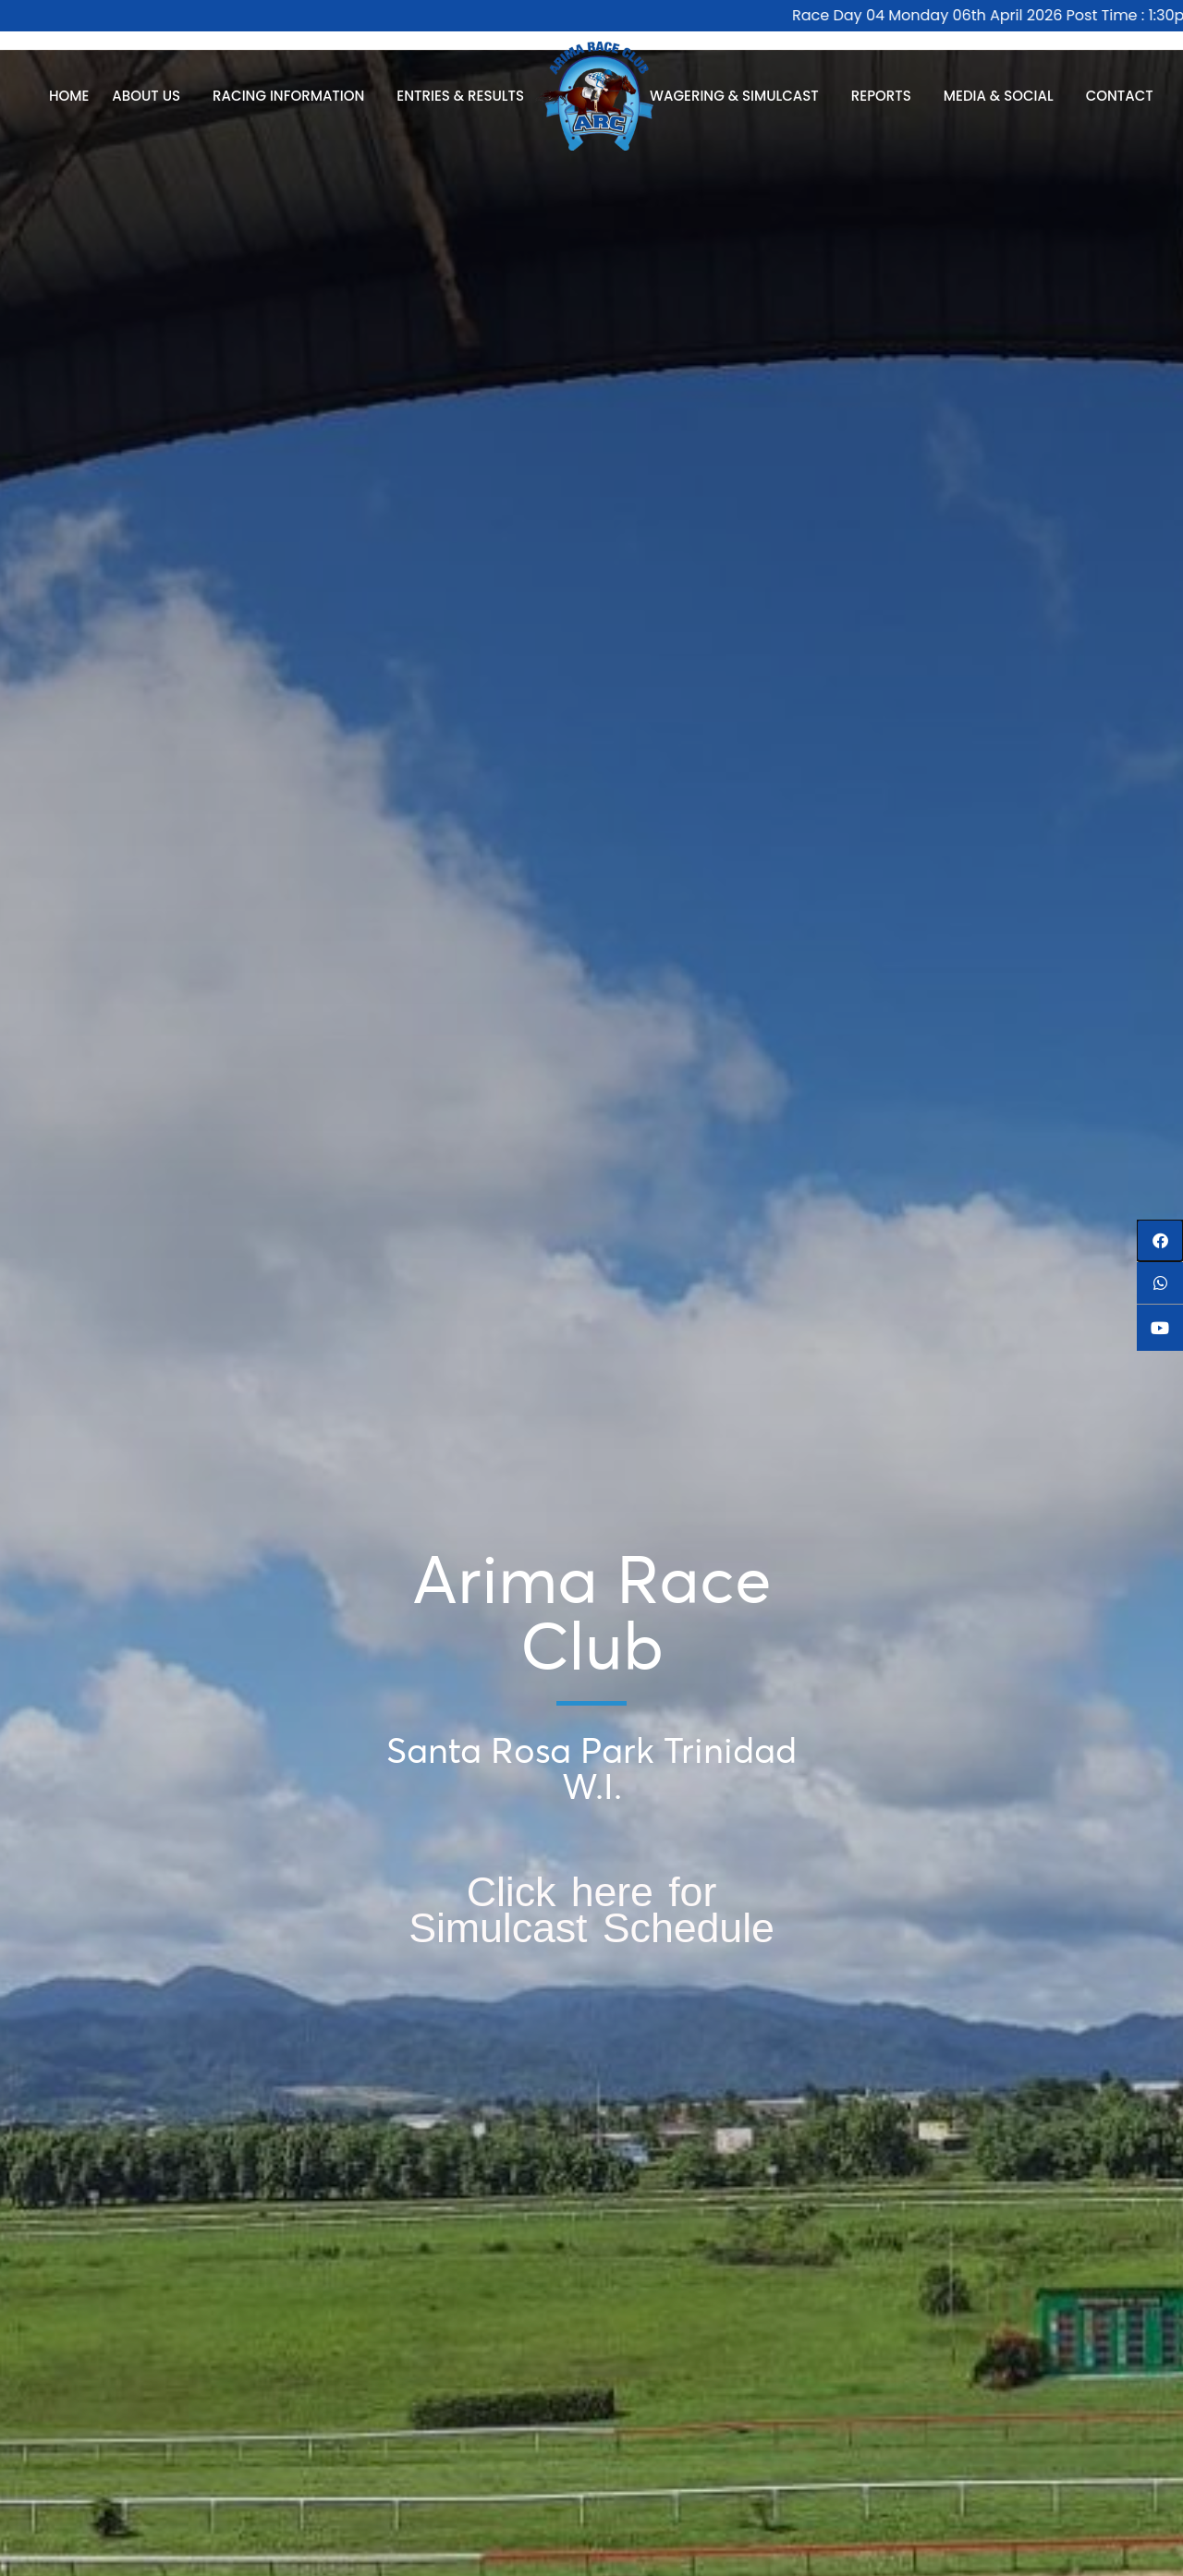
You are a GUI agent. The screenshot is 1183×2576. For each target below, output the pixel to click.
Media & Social (1003, 95)
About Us (150, 95)
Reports (886, 95)
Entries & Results (464, 95)
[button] (1160, 1240)
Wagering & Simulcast (739, 95)
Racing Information (293, 95)
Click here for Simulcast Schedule (591, 1909)
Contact (1119, 95)
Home (69, 95)
